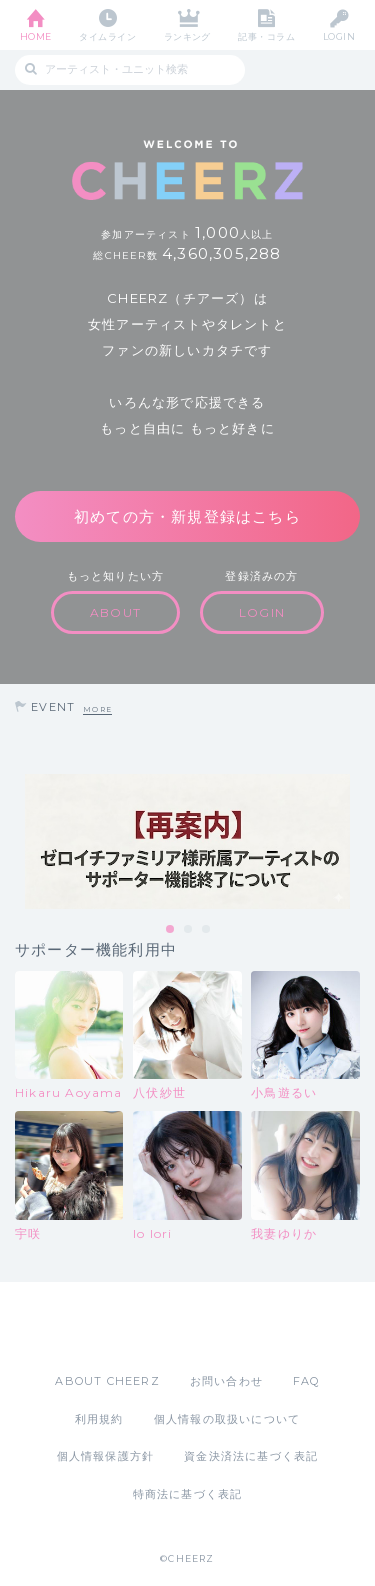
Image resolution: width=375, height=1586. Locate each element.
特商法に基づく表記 (188, 1494)
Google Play (239, 1327)
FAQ (306, 1381)
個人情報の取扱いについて (227, 1419)
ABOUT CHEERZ (107, 1381)
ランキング (187, 36)
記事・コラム (266, 36)
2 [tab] (189, 930)
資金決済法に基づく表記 (251, 1456)
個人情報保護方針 (106, 1456)
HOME (36, 36)
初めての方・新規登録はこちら (187, 516)
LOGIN (339, 36)
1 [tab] (171, 930)
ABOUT (115, 612)
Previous (20, 842)
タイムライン (107, 36)
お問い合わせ (226, 1381)
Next (355, 842)
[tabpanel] (187, 841)
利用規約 (99, 1419)
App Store (133, 1327)
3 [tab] (207, 930)
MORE (97, 709)
